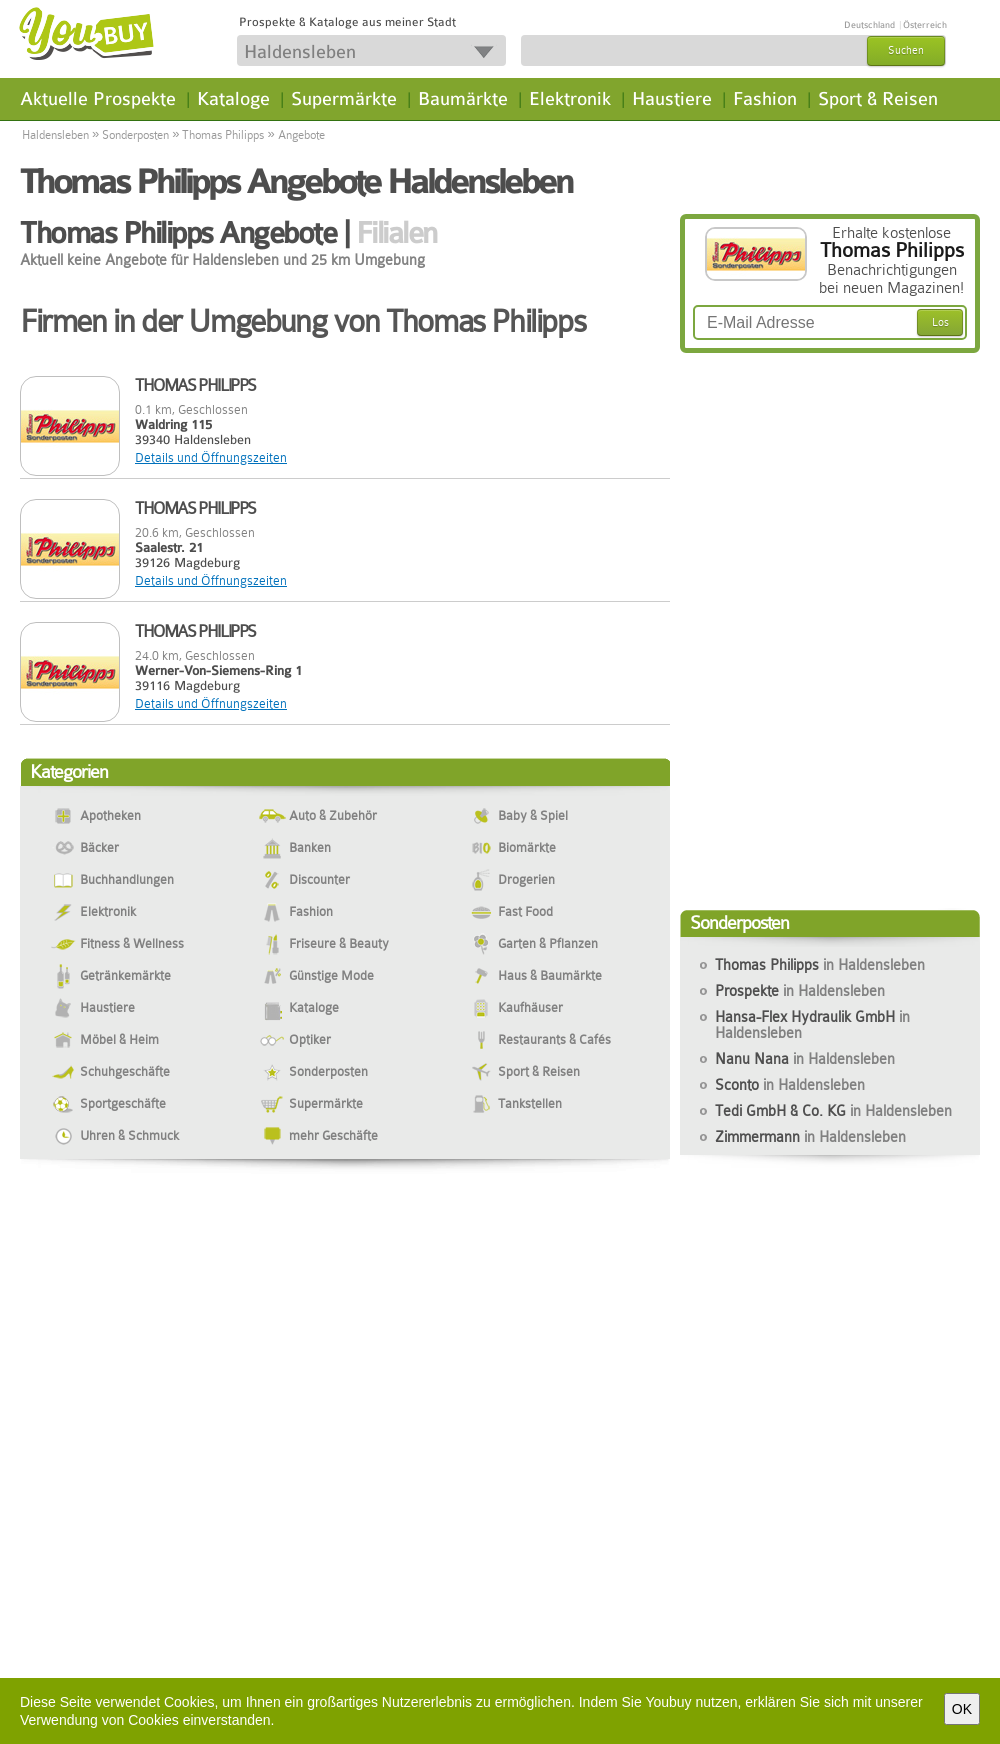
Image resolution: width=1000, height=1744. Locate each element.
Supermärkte (344, 99)
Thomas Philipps (223, 135)
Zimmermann (810, 1137)
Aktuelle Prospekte (98, 99)
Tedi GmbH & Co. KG (833, 1111)
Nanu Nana (805, 1059)
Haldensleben (55, 135)
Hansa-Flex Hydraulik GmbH (812, 1025)
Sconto (790, 1085)
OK (962, 1709)
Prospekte (800, 991)
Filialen (396, 233)
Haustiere (672, 99)
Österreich (925, 25)
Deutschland (869, 25)
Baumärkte (463, 99)
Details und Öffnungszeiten (211, 457)
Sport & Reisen (878, 99)
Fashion (765, 99)
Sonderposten (135, 135)
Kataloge (233, 99)
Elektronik (570, 99)
